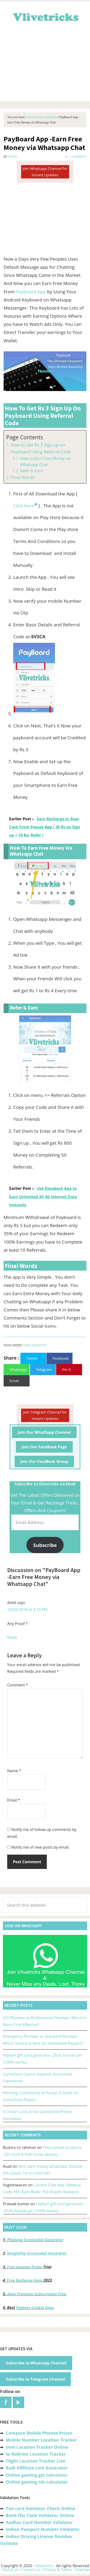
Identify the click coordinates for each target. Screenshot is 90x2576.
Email (13, 1800)
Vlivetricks (45, 16)
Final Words (23, 477)
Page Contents (24, 437)
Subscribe (45, 1545)
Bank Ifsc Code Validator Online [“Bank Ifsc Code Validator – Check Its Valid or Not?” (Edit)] (40, 2515)
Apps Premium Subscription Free (37, 2294)
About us (10, 2569)
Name (14, 1770)
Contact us (30, 2569)
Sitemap (82, 2569)
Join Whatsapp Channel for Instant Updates (45, 171)
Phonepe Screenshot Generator (35, 2239)
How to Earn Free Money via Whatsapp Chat (45, 461)
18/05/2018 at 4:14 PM (27, 1609)
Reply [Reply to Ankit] (12, 1637)
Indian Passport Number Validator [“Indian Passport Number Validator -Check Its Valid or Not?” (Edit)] (42, 2529)
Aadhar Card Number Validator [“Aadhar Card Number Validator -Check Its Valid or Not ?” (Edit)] (39, 2522)
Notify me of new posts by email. (40, 1847)
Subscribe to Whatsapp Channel (36, 2363)
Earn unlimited (34, 1345)
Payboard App (31, 292)
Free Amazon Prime (24, 2267)
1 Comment (77, 157)
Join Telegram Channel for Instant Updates (45, 1415)
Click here (23, 506)
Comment (17, 1685)
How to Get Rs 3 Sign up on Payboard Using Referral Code (41, 448)
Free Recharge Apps (24, 2280)
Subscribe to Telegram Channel (35, 2379)
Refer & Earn (31, 470)
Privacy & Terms (57, 2569)
